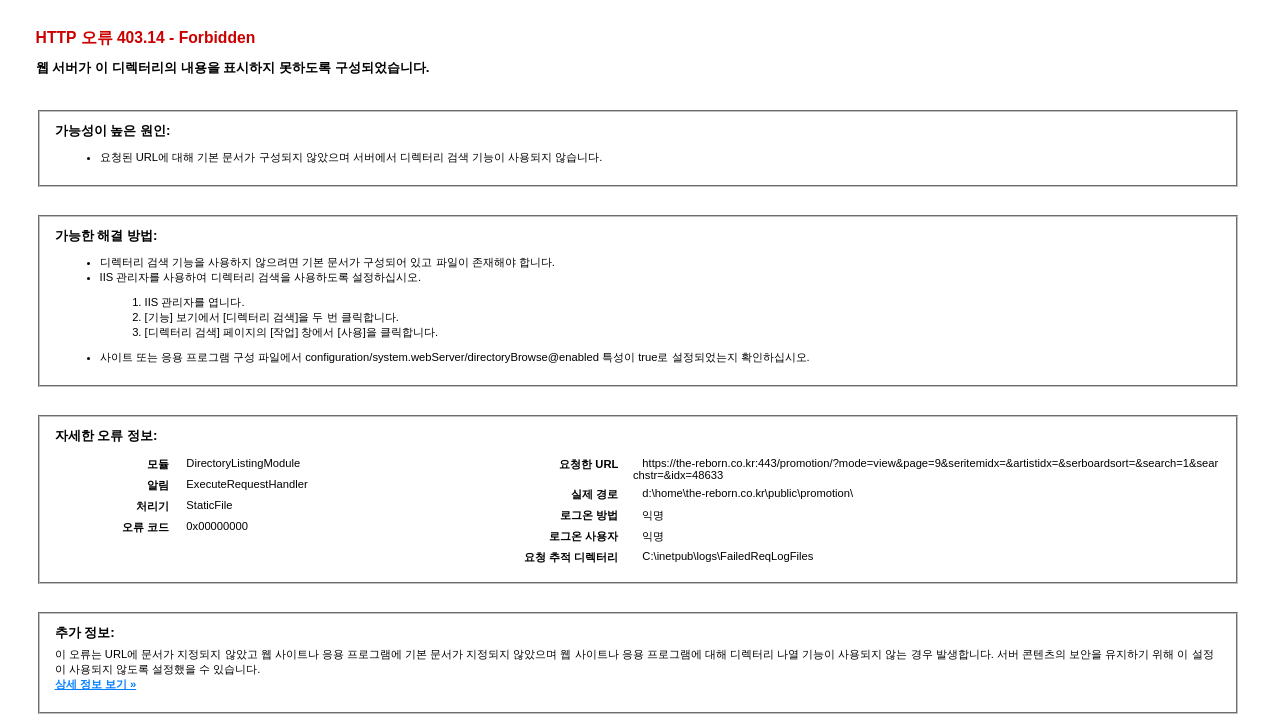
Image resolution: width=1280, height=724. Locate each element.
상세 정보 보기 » (96, 684)
